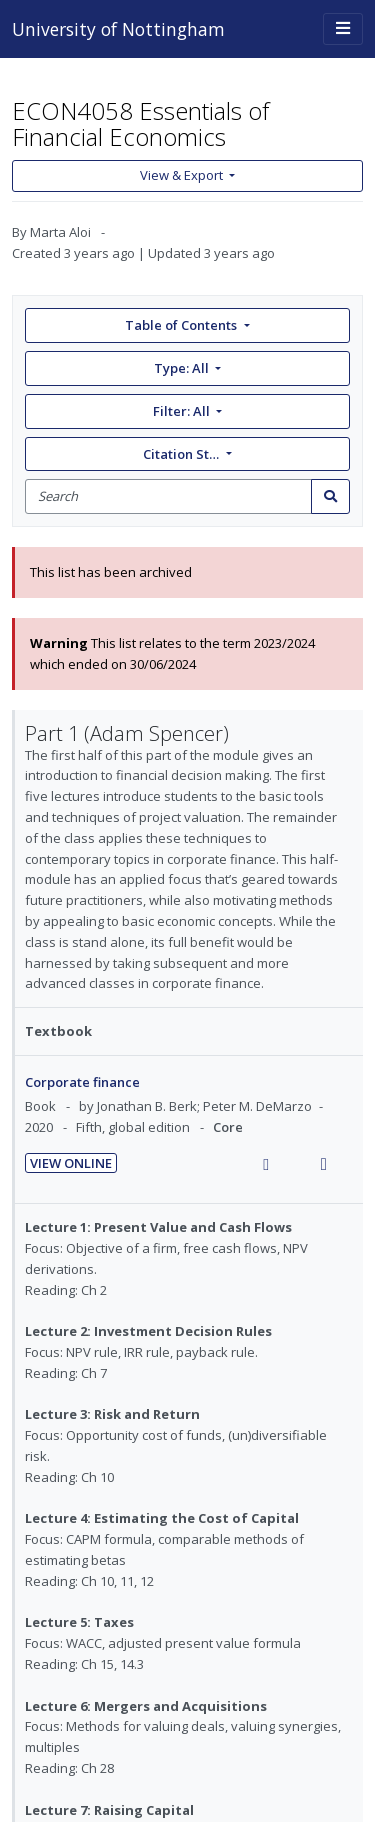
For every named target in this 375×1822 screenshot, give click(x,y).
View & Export (183, 175)
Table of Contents (182, 325)
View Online (71, 1163)
